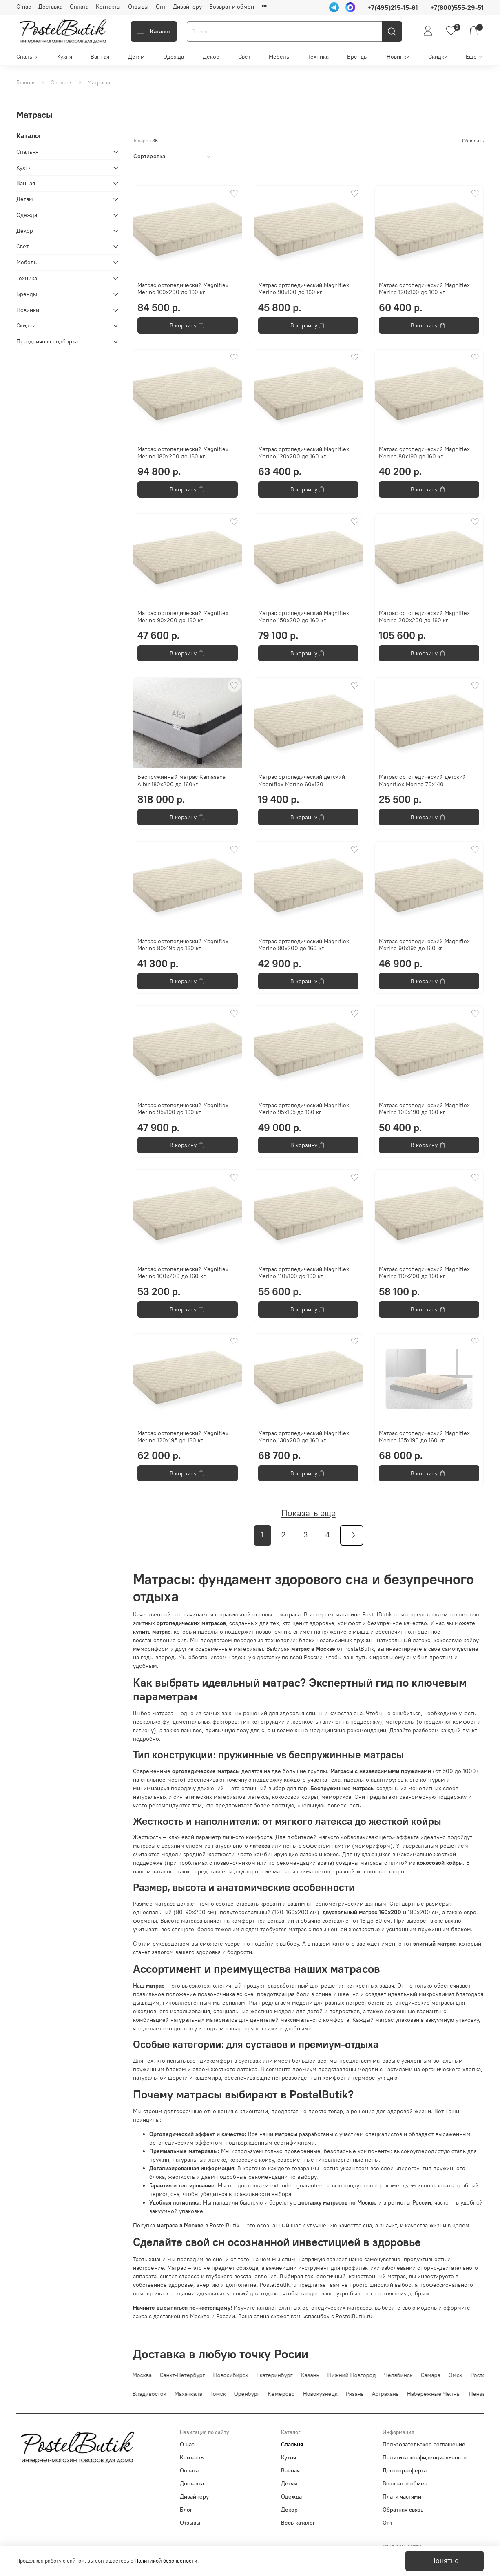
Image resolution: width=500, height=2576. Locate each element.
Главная (26, 82)
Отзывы (138, 6)
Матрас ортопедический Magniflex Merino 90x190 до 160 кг (303, 288)
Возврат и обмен (231, 6)
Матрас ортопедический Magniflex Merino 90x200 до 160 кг (182, 616)
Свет (244, 56)
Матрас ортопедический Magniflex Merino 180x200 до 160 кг (182, 452)
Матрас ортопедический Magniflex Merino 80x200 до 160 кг (303, 945)
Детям (136, 56)
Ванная (100, 56)
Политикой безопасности (166, 2560)
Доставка (50, 6)
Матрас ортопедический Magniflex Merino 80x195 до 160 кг (182, 945)
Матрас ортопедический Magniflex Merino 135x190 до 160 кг (424, 1436)
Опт (161, 6)
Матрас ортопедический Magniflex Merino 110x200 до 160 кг (424, 1272)
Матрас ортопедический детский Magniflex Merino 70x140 (422, 780)
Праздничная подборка (47, 341)
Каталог (154, 31)
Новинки (398, 56)
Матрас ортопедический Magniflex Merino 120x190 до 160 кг (424, 288)
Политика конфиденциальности (425, 2457)
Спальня (27, 56)
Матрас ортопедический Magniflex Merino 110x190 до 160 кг (303, 1272)
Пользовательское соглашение (424, 2444)
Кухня (64, 56)
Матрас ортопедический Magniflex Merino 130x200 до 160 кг (303, 1436)
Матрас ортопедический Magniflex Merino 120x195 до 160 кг (182, 1436)
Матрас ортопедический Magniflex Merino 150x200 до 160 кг (303, 616)
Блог (186, 2509)
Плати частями (402, 2496)
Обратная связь (403, 2509)
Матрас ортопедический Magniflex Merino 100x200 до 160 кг (182, 1272)
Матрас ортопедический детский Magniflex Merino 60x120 (301, 780)
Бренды (357, 56)
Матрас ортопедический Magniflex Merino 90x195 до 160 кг (424, 945)
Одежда (173, 56)
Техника (318, 56)
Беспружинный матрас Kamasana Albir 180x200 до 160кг (181, 780)
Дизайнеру (187, 6)
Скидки (437, 56)
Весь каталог (298, 2522)
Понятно (444, 2560)
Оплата (79, 6)
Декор (211, 56)
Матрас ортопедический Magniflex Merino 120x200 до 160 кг (303, 452)
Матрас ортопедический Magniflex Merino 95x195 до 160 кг (303, 1108)
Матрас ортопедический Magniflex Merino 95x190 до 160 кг (182, 1108)
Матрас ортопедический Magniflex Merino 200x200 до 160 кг (424, 616)
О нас (23, 6)
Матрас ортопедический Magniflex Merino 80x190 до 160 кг (424, 452)
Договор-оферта (405, 2470)
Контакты (108, 6)
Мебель (279, 56)
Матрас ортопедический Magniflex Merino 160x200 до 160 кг (182, 288)
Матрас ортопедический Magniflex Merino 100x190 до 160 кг (424, 1108)
